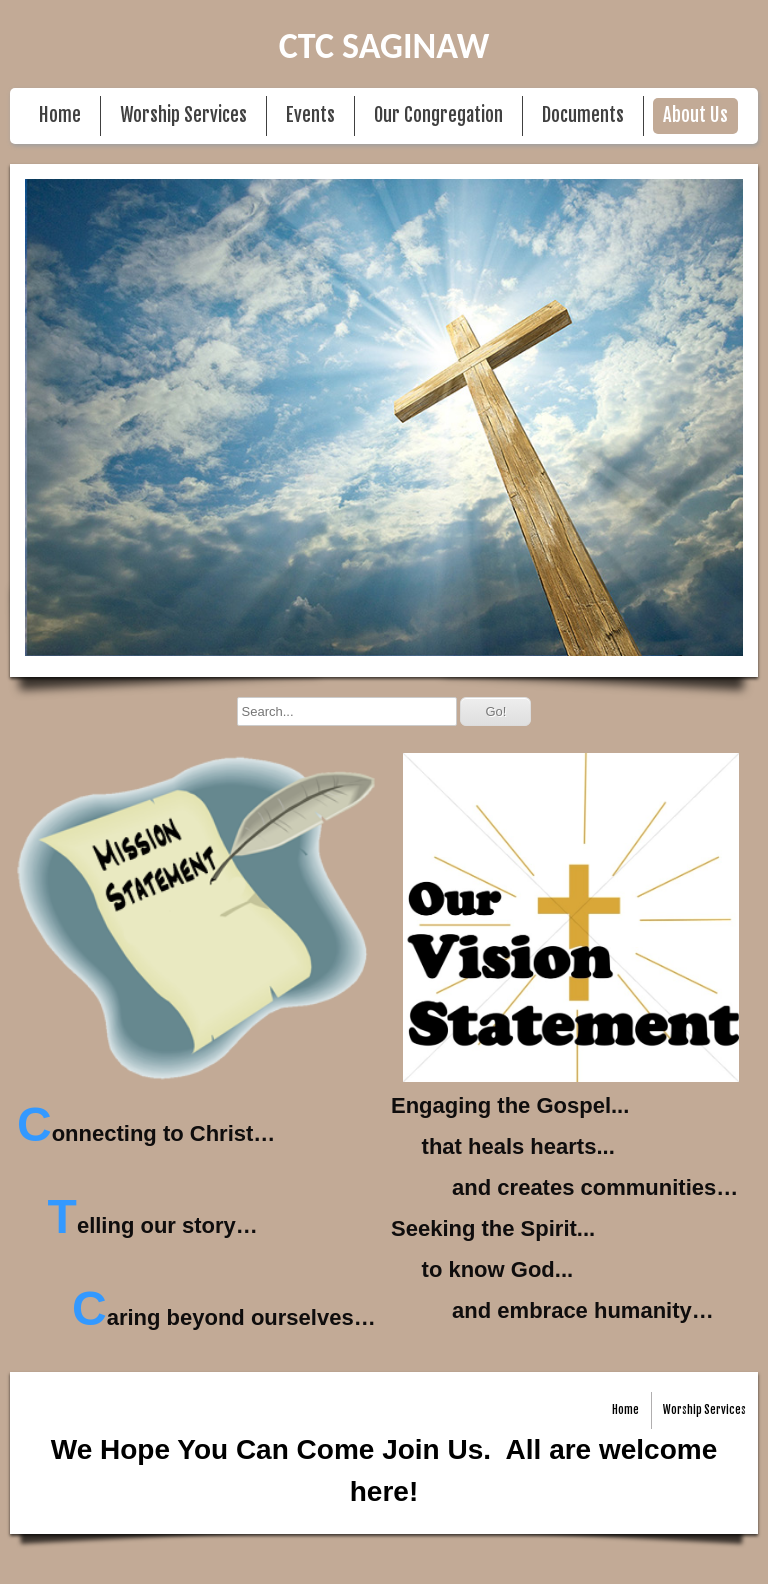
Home (60, 115)
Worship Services (183, 115)
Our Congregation (438, 115)
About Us (695, 115)
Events (310, 115)
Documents (583, 115)
